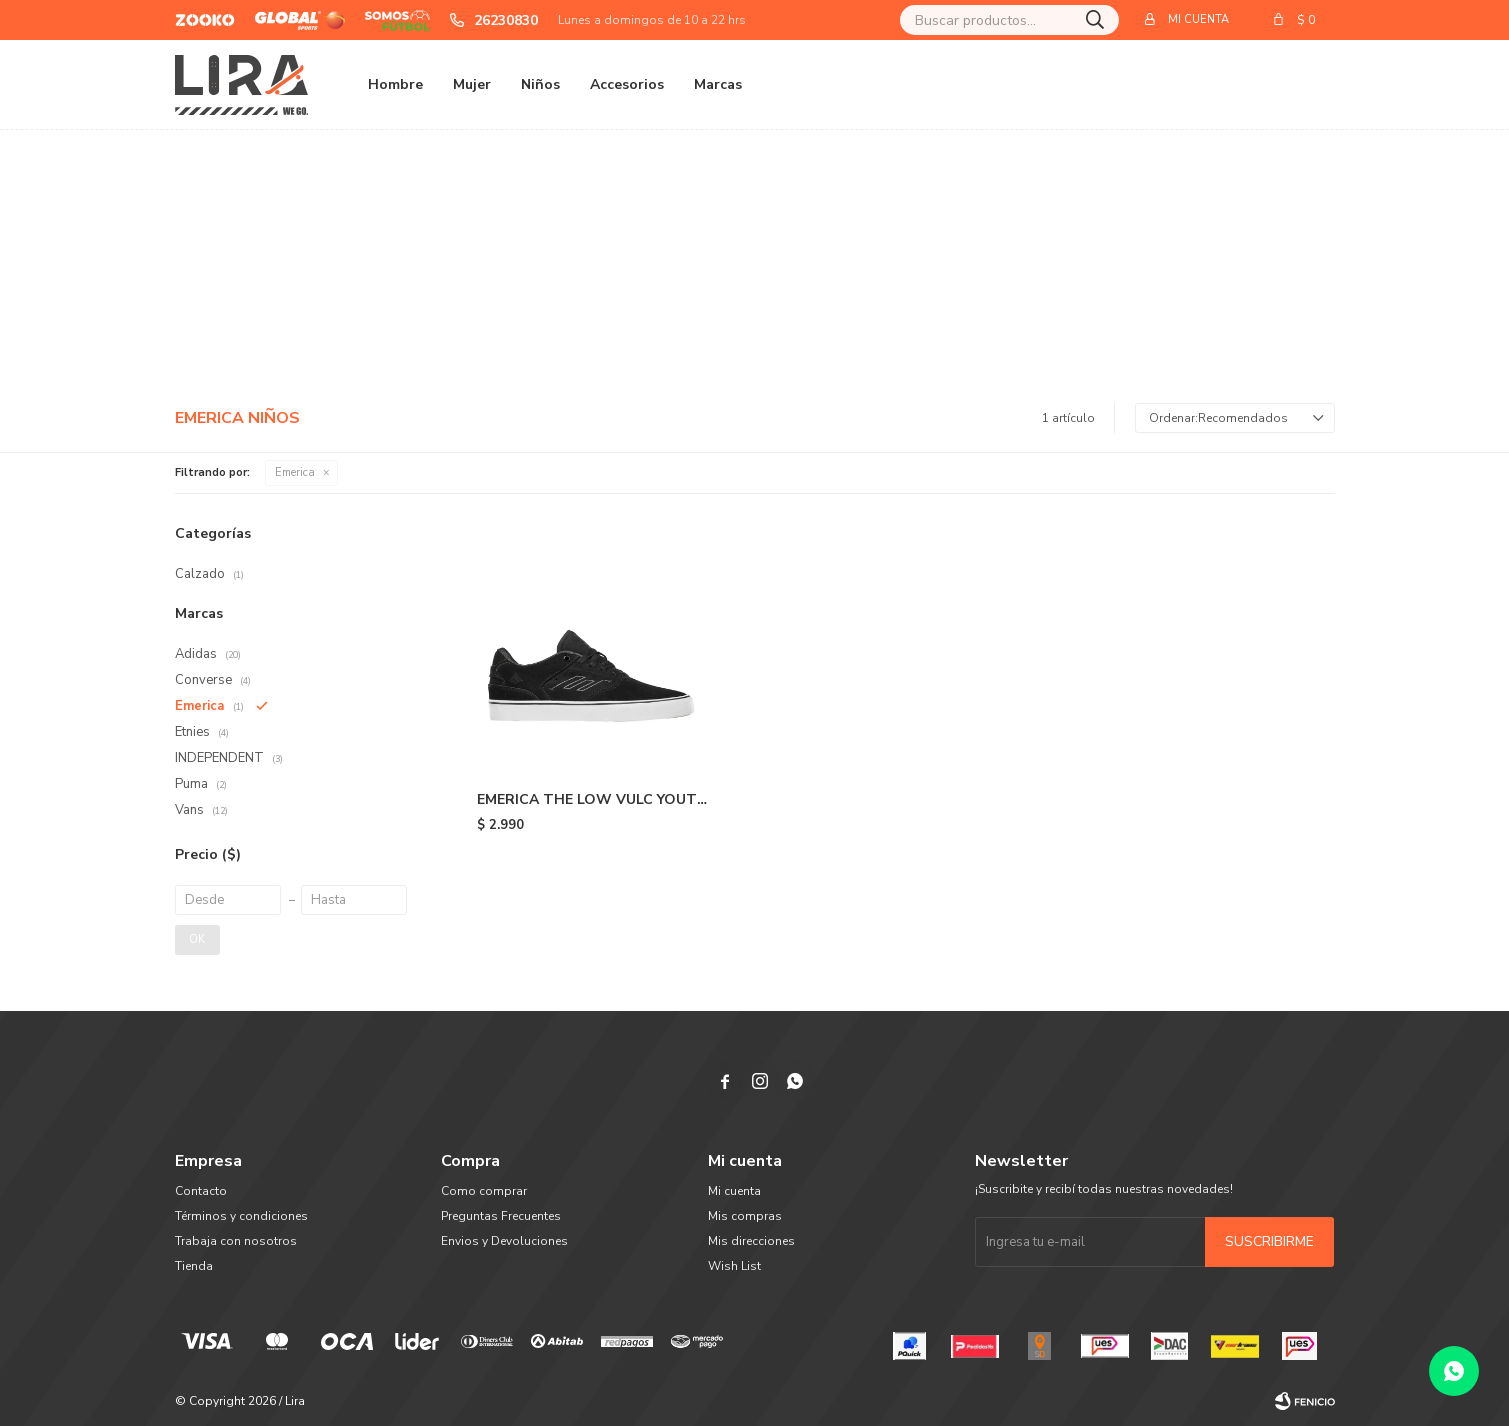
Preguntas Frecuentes (501, 1216)
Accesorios (627, 84)
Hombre (395, 84)
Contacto (201, 1191)
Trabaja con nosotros (236, 1241)
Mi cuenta (734, 1191)
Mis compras (745, 1216)
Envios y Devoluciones (504, 1241)
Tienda (194, 1266)
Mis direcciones (751, 1241)
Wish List (734, 1266)
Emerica (295, 472)
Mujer (472, 84)
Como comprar (484, 1191)
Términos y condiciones (241, 1216)
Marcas (718, 84)
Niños (540, 84)
